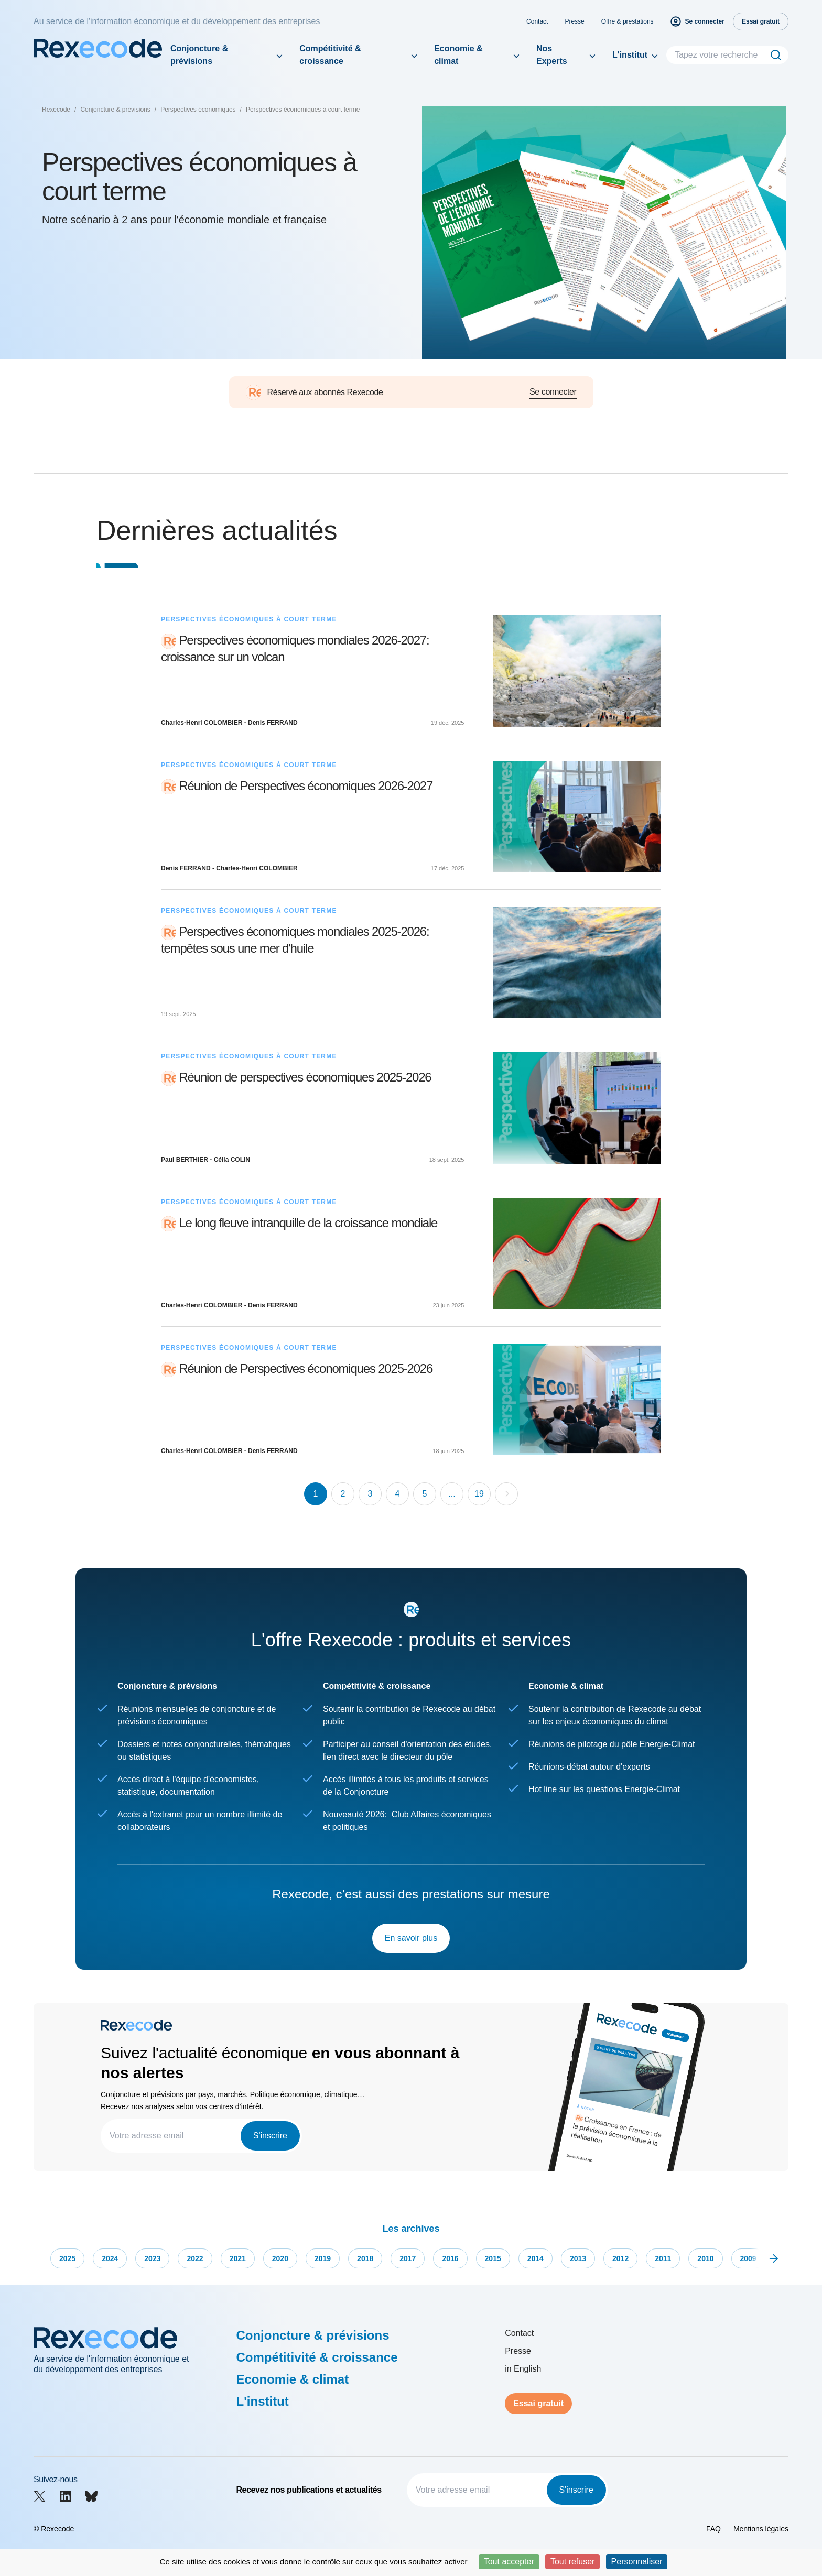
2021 (238, 2258)
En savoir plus (411, 1938)
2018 (365, 2258)
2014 (535, 2258)
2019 (323, 2258)
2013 (578, 2258)
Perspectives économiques (197, 109)
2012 (620, 2258)
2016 (450, 2258)
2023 (152, 2258)
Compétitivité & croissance (330, 55)
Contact (537, 21)
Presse (574, 21)
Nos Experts (551, 55)
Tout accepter (509, 2561)
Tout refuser (572, 2561)
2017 (407, 2258)
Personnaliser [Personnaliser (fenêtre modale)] (637, 2561)
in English (523, 2368)
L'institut (629, 54)
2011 (663, 2258)
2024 (110, 2258)
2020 (280, 2258)
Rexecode (56, 109)
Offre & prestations (627, 21)
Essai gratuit (538, 2403)
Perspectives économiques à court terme (303, 109)
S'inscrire (270, 2135)
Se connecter (552, 391)
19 (479, 1493)
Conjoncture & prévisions (199, 55)
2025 (67, 2258)
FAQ (713, 2529)
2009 (748, 2258)
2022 (195, 2258)
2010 (705, 2258)
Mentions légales (760, 2529)
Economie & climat (458, 55)
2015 (493, 2258)
